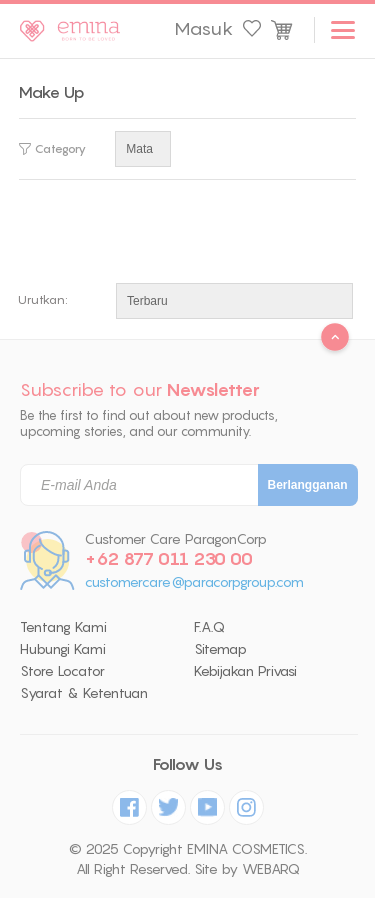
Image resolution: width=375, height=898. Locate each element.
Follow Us (188, 764)
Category (52, 149)
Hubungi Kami (63, 649)
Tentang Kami (63, 627)
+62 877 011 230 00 (169, 559)
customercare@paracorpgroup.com (194, 582)
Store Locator (62, 671)
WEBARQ (271, 869)
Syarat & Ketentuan (84, 693)
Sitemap (220, 649)
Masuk (203, 29)
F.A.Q (209, 627)
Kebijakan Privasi (245, 671)
